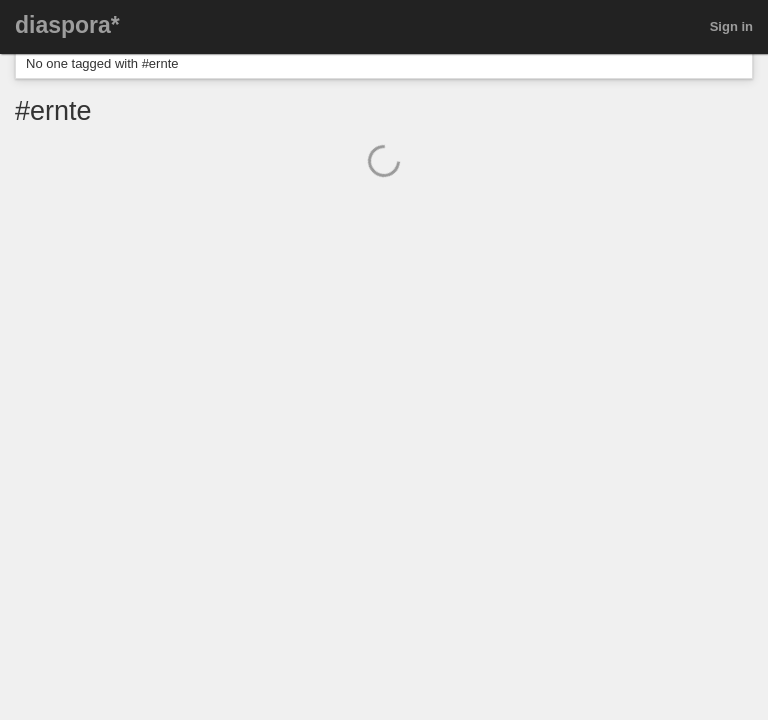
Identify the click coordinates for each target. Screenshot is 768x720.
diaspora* (67, 25)
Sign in (731, 26)
